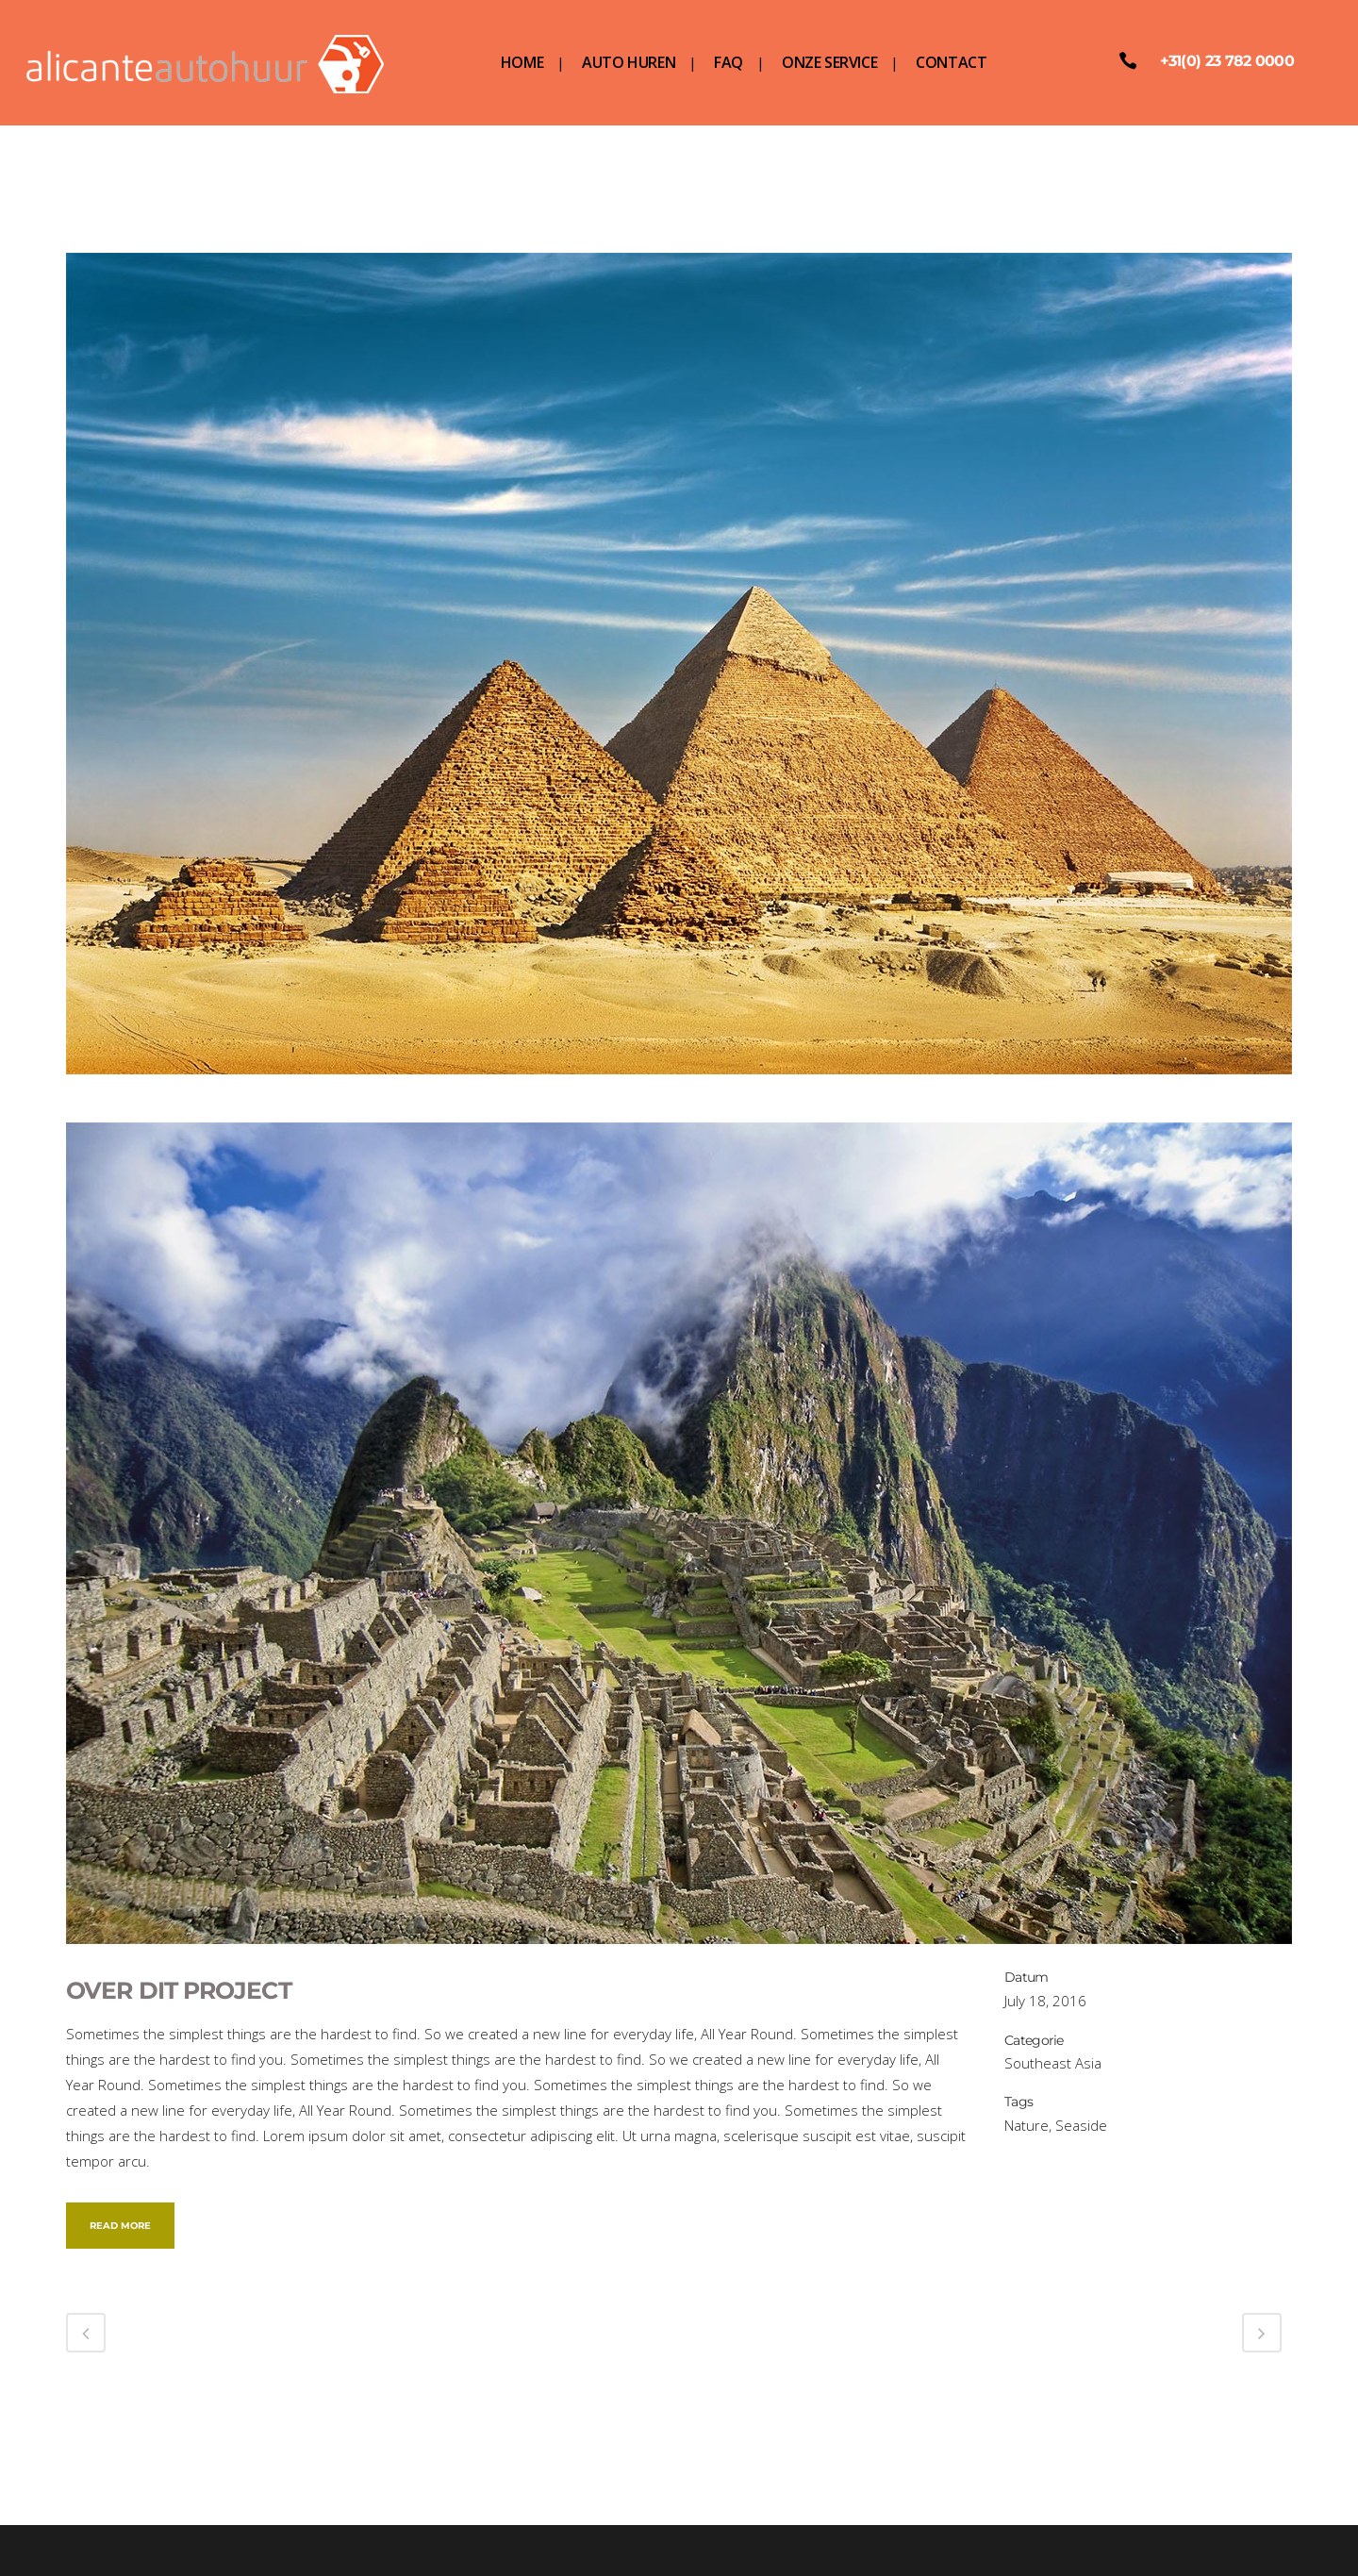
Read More (120, 2225)
